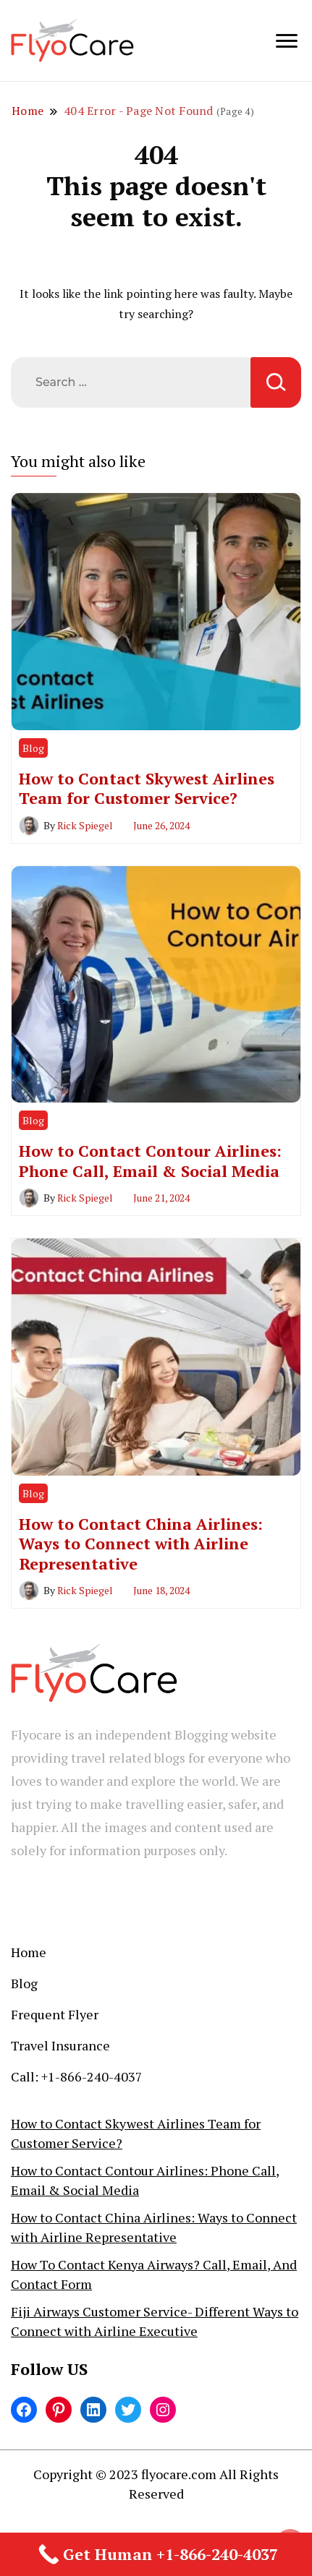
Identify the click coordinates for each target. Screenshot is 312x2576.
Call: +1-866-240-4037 (77, 2076)
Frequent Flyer (54, 2014)
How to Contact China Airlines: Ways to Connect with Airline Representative (141, 1543)
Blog (33, 748)
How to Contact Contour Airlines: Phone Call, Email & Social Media (150, 1160)
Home (28, 1952)
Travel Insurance (60, 2045)
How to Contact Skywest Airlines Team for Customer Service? (146, 788)
